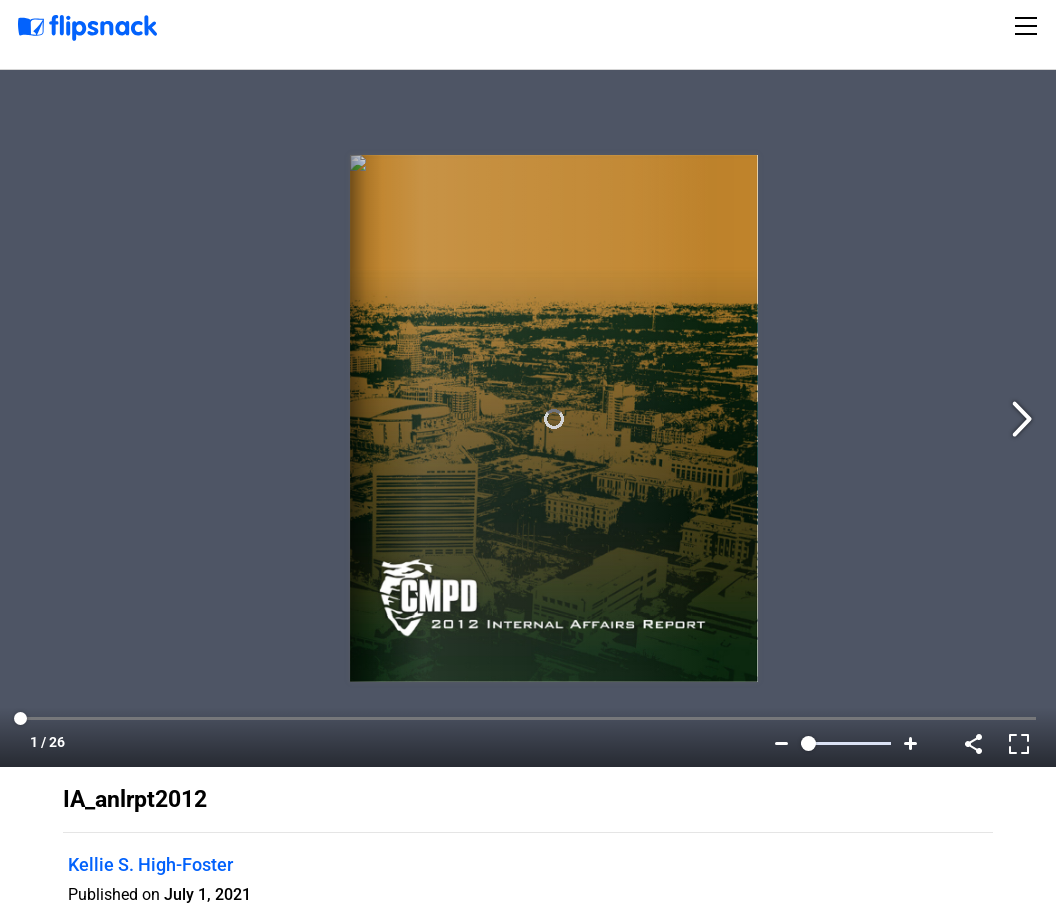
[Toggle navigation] (1029, 26)
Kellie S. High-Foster (150, 864)
